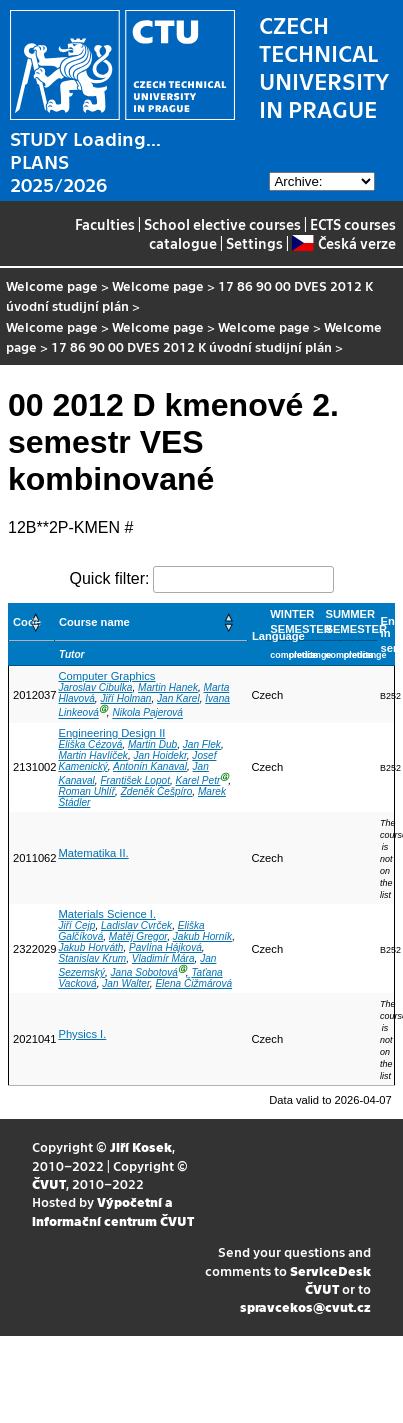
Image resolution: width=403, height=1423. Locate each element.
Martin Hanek (168, 687)
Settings (254, 243)
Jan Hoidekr (160, 755)
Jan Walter (125, 983)
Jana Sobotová (144, 972)
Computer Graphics (106, 676)
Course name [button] (94, 622)
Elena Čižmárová (193, 983)
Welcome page (52, 285)
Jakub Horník (202, 936)
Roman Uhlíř (86, 791)
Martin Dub (152, 744)
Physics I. (82, 1034)
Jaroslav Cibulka (95, 687)
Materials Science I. (107, 914)
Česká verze (343, 243)
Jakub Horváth (90, 947)
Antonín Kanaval (150, 766)
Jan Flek (202, 744)
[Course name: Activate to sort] (150, 622)
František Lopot (134, 780)
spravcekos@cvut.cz (305, 1306)
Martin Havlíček (92, 755)
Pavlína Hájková (165, 947)
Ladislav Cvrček (136, 925)
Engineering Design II (111, 733)
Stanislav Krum (92, 958)
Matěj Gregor (138, 936)
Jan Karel (178, 698)
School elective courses (222, 224)
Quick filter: (109, 578)
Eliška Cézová (90, 744)
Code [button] (27, 622)
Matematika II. (93, 853)
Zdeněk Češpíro (157, 791)
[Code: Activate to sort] (32, 622)
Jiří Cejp (76, 925)
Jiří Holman (125, 698)
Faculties (105, 224)
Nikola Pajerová (147, 713)
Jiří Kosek (141, 1146)
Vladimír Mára (163, 958)
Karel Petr (198, 780)
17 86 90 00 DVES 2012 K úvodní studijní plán (191, 346)
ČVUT (49, 1183)
